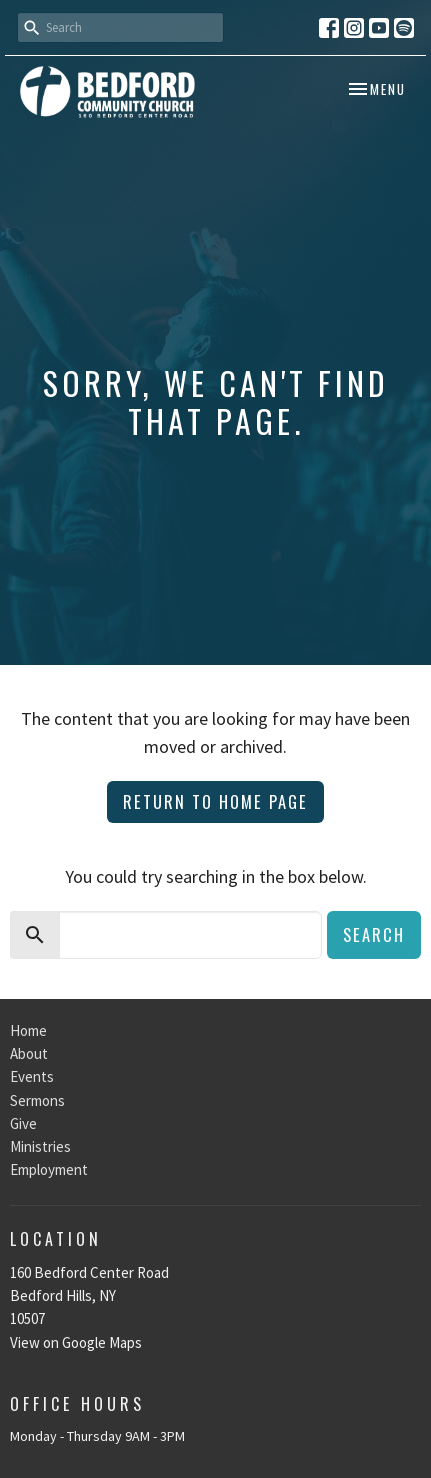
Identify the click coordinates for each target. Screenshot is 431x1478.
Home (28, 1030)
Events (32, 1076)
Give (23, 1123)
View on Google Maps (76, 1342)
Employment (49, 1169)
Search (374, 934)
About (29, 1053)
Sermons (37, 1100)
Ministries (40, 1146)
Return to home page (215, 801)
